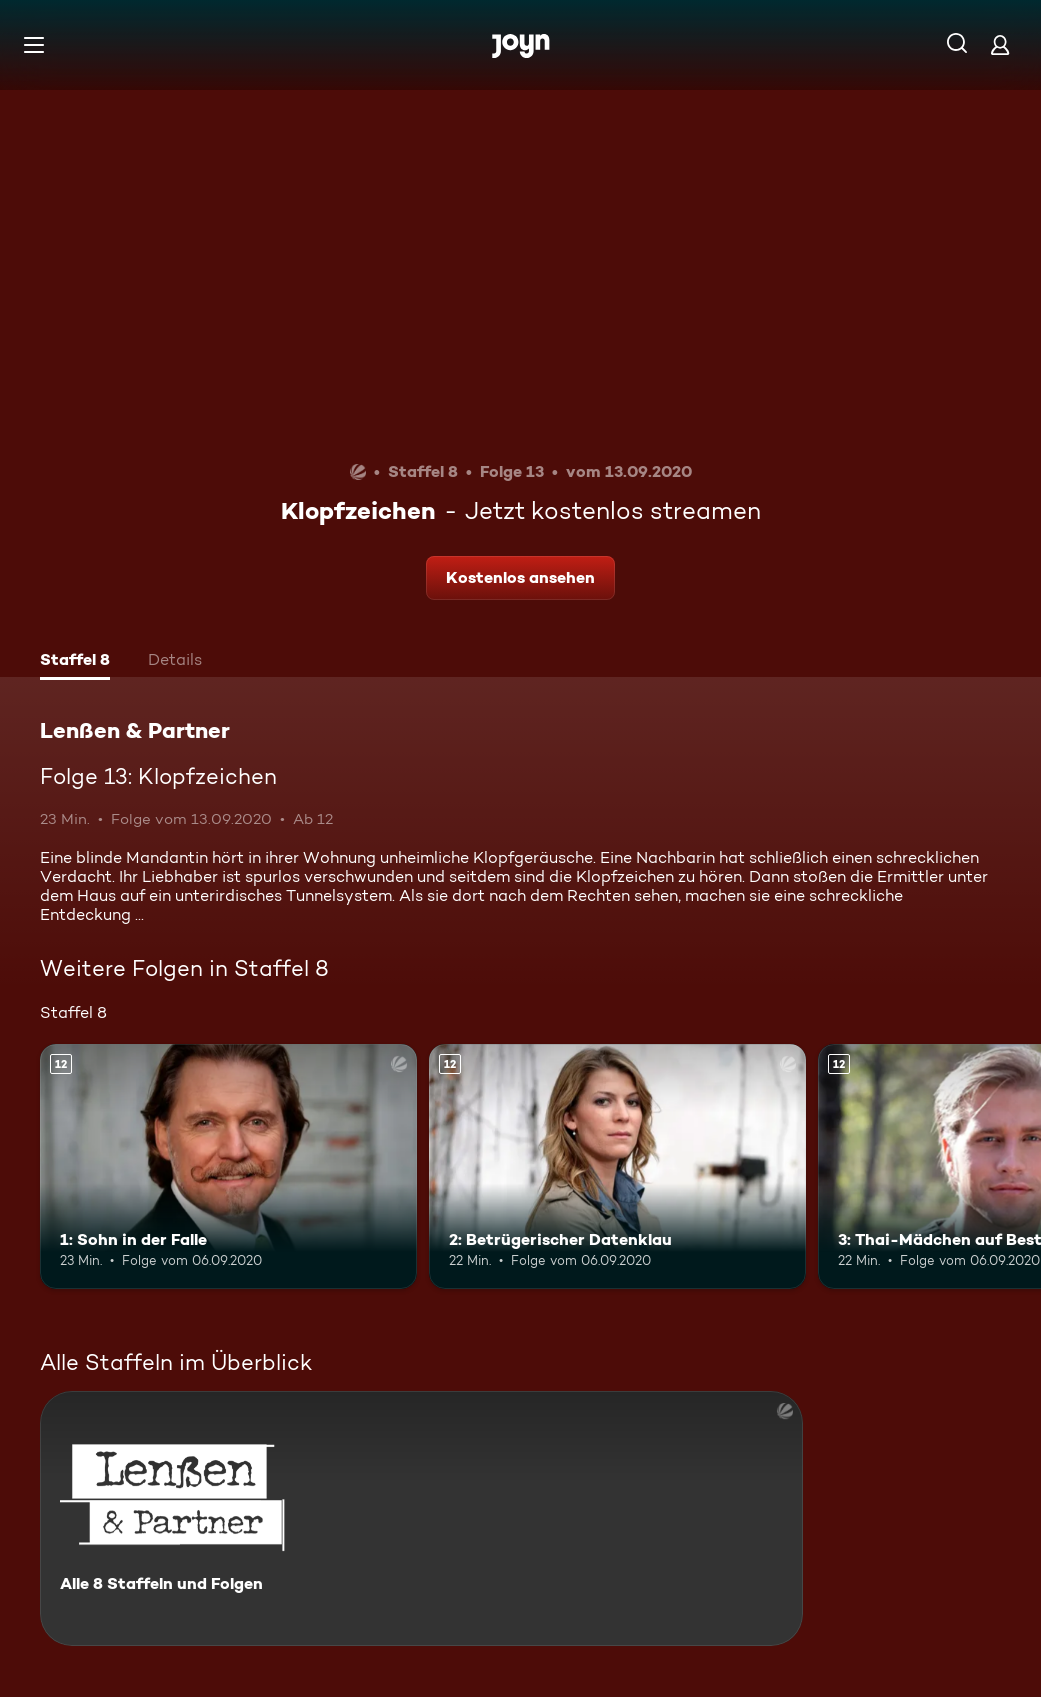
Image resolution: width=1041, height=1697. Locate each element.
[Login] (1000, 44)
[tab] (75, 662)
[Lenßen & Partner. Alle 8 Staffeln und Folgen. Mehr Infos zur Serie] (421, 1518)
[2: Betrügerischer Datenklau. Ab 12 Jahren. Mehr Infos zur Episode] (617, 1166)
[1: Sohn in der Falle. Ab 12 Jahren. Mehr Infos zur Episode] (228, 1166)
